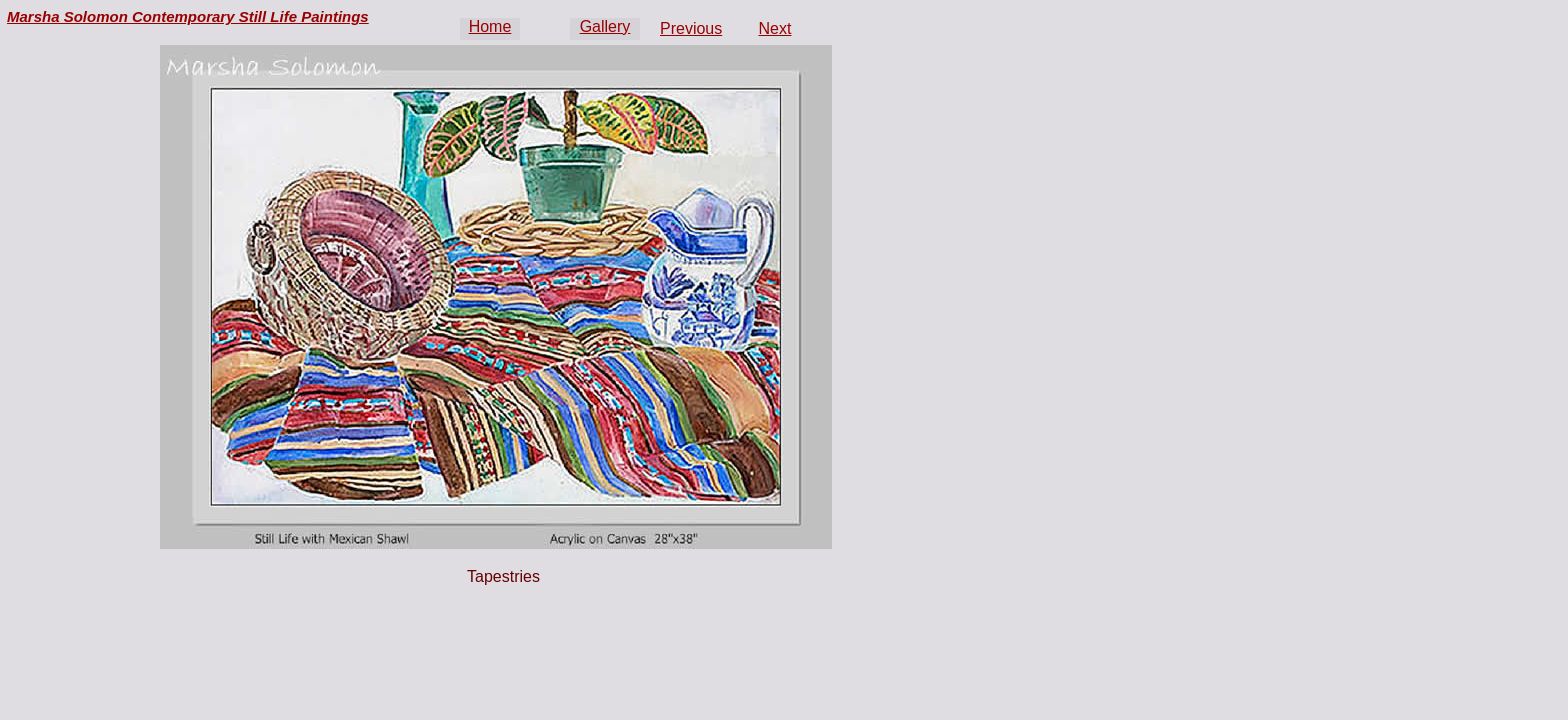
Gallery (605, 26)
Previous (691, 28)
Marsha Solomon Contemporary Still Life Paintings (188, 16)
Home (490, 26)
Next (775, 28)
